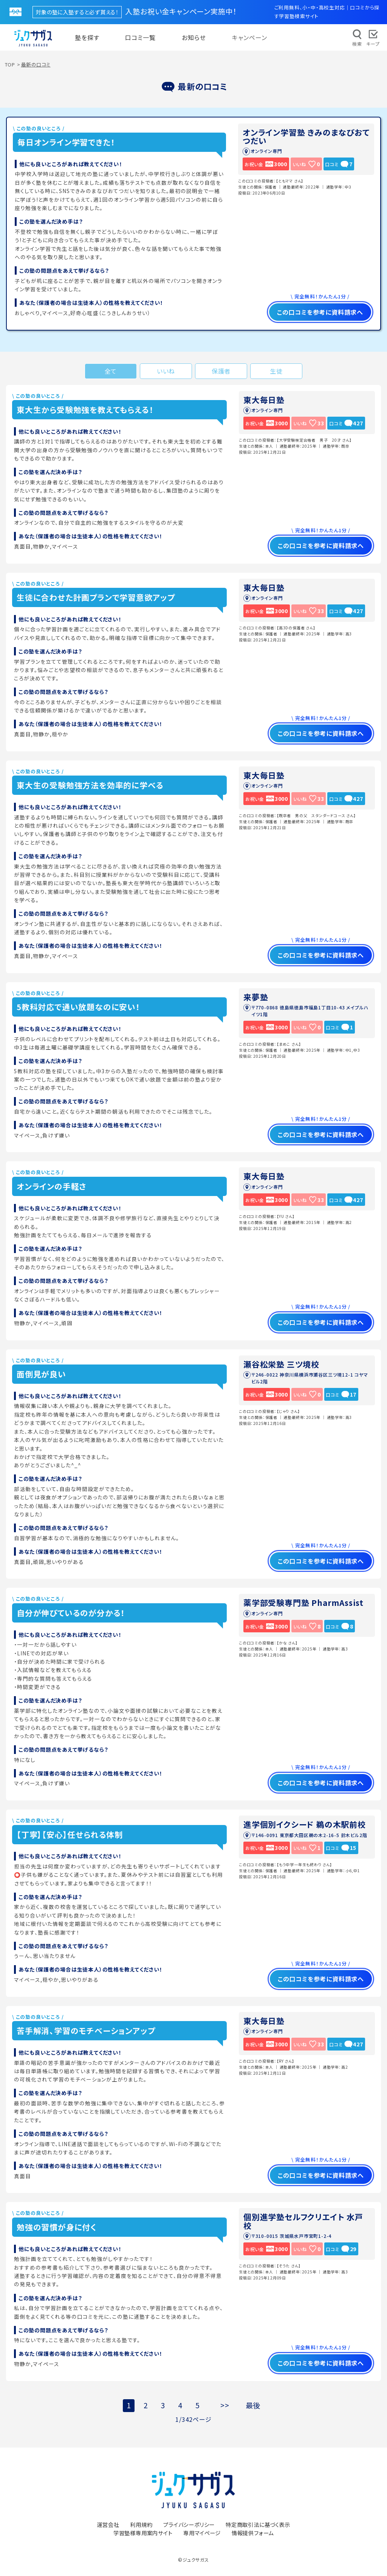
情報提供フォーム (253, 2533)
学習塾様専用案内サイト (143, 2533)
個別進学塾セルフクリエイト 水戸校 (303, 2221)
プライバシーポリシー (189, 2524)
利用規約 (141, 2524)
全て (111, 371)
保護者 (221, 371)
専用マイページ (202, 2533)
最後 (253, 2405)
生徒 (276, 371)
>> (224, 2405)
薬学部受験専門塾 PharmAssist (303, 1602)
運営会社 (108, 2524)
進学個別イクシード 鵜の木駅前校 (304, 1824)
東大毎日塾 (264, 399)
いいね (166, 371)
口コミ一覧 (140, 37)
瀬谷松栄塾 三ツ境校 (281, 1364)
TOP (10, 64)
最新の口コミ (36, 64)
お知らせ (194, 37)
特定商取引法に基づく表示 (258, 2524)
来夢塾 (255, 997)
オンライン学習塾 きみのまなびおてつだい (306, 136)
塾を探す (87, 37)
